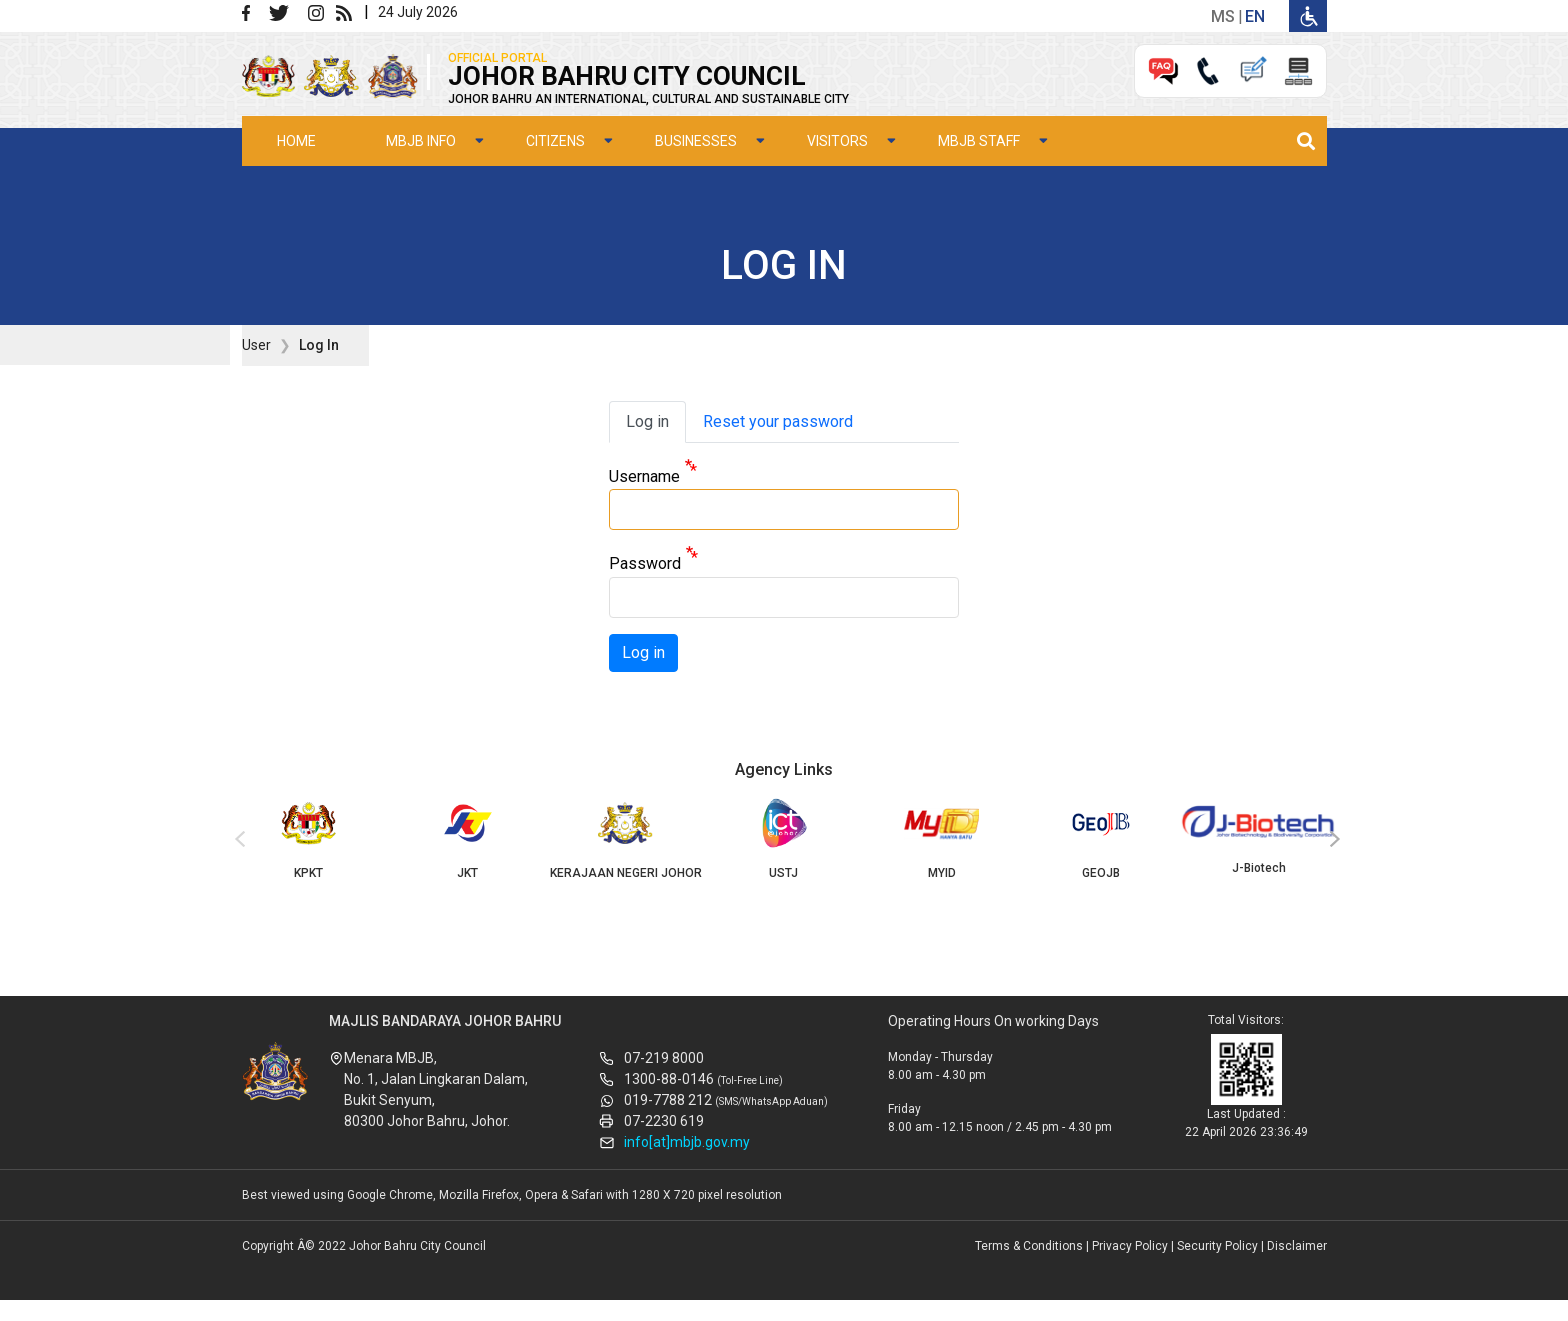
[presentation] (237, 840)
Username (644, 476)
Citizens (555, 141)
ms (1223, 16)
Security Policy (1217, 1246)
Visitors (837, 141)
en (1255, 16)
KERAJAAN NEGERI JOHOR (625, 839)
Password (645, 564)
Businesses (696, 141)
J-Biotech (1259, 837)
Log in (647, 421)
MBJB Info (421, 141)
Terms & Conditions (1029, 1246)
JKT (467, 839)
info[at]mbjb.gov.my (687, 1142)
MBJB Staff (979, 141)
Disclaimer (1297, 1246)
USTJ (784, 839)
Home (296, 141)
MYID (942, 839)
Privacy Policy (1130, 1246)
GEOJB (1101, 839)
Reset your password (778, 421)
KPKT (309, 839)
